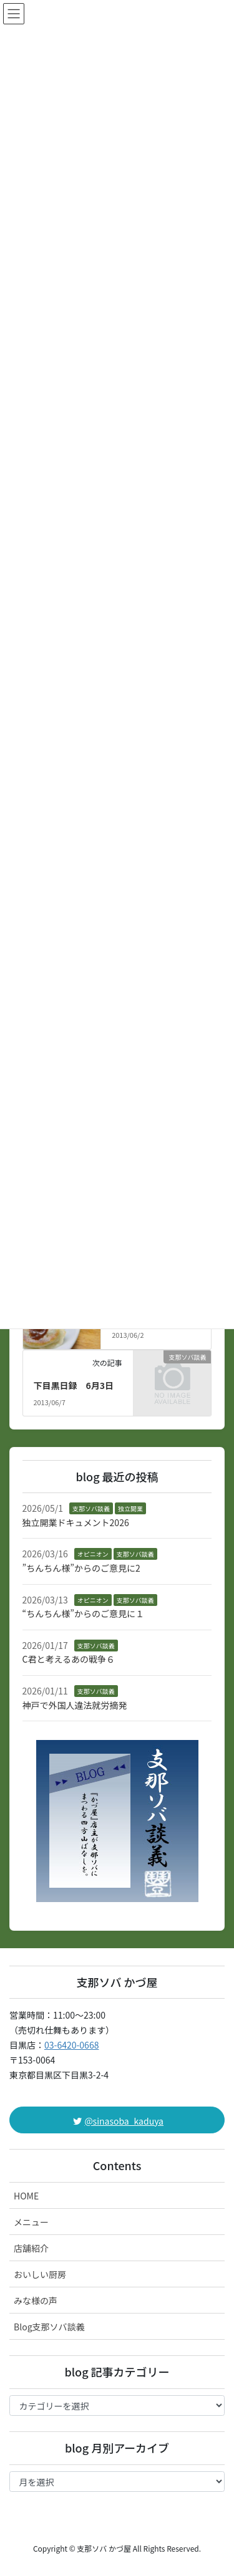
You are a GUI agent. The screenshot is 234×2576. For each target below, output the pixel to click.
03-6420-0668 (71, 2045)
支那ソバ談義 (91, 1508)
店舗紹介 (31, 2248)
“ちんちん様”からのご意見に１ (83, 1613)
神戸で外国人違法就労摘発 (74, 1705)
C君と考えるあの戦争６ (68, 1659)
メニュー (31, 2222)
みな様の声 (35, 2300)
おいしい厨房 (40, 2274)
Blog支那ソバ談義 (49, 2326)
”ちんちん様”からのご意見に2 (81, 1568)
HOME (26, 2195)
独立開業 (130, 1508)
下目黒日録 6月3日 (73, 1385)
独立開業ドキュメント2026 (75, 1522)
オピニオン (93, 1554)
